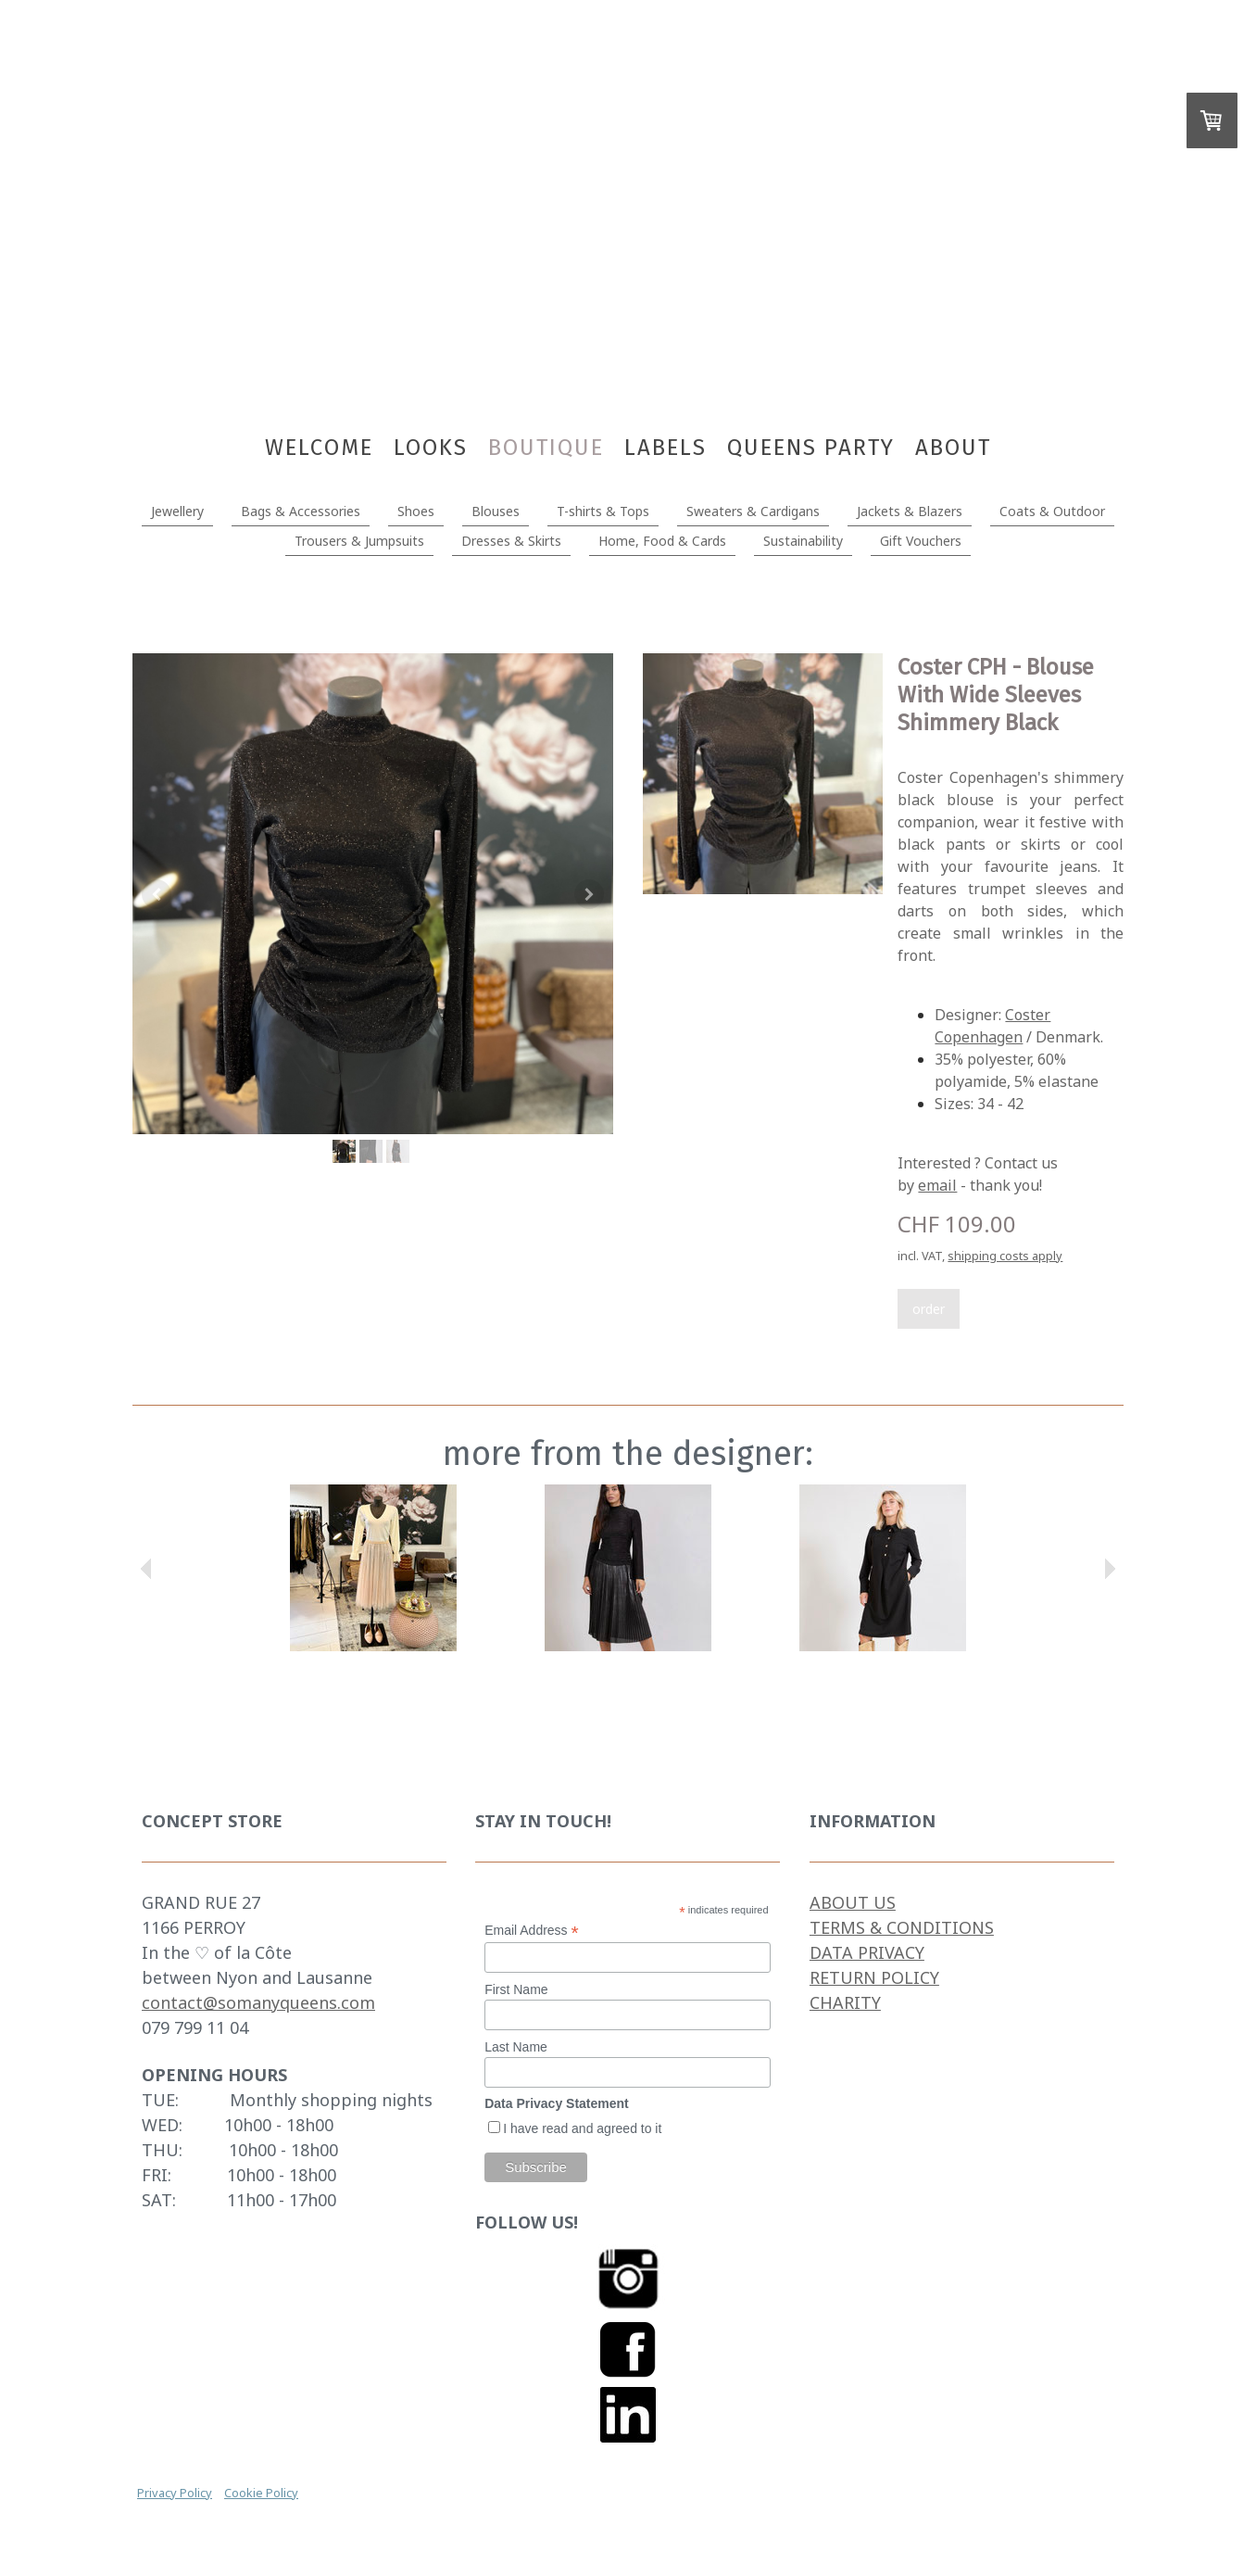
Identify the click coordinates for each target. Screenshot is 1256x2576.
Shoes (415, 511)
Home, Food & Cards (662, 540)
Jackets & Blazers (909, 511)
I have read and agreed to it (582, 2128)
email (937, 1185)
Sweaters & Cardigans (753, 511)
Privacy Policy (174, 2492)
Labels (665, 448)
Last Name (515, 2046)
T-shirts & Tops (603, 511)
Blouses (495, 511)
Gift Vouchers (920, 540)
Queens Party (811, 448)
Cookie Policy (261, 2492)
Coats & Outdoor (1052, 511)
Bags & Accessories (300, 511)
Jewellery (177, 511)
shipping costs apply (1005, 1255)
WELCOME (319, 448)
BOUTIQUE (546, 448)
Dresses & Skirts (511, 540)
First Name (515, 1989)
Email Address (531, 1930)
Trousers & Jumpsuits (359, 540)
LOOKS (431, 448)
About (953, 448)
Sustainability (803, 540)
